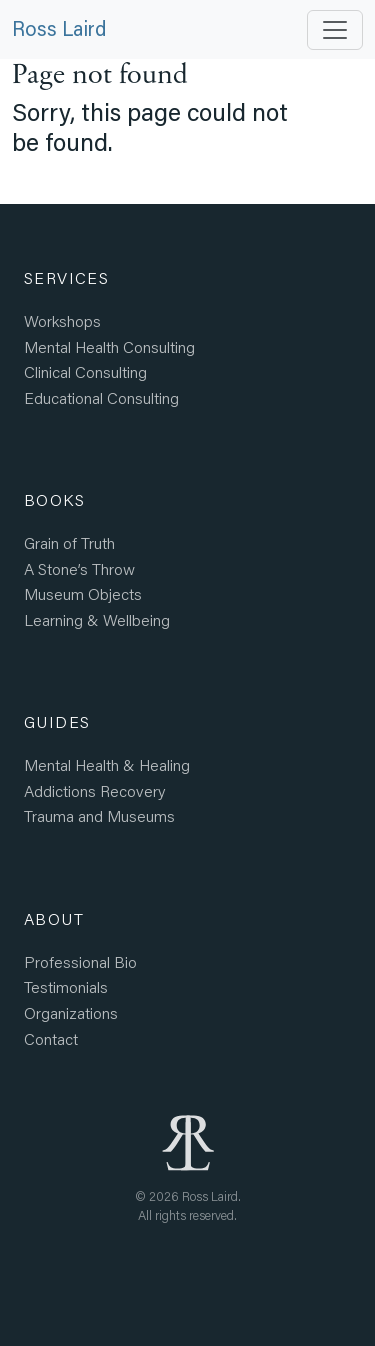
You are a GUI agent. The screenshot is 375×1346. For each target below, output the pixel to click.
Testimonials (66, 986)
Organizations (71, 1012)
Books (54, 499)
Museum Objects (83, 593)
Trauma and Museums (99, 815)
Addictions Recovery (94, 790)
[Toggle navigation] (335, 30)
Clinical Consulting (85, 371)
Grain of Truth (69, 542)
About (54, 918)
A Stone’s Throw (79, 568)
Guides (57, 721)
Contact (51, 1038)
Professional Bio (80, 961)
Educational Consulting (101, 397)
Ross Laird (59, 28)
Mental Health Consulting (109, 346)
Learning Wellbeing (97, 619)
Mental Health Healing (107, 764)
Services (66, 277)
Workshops (62, 320)
